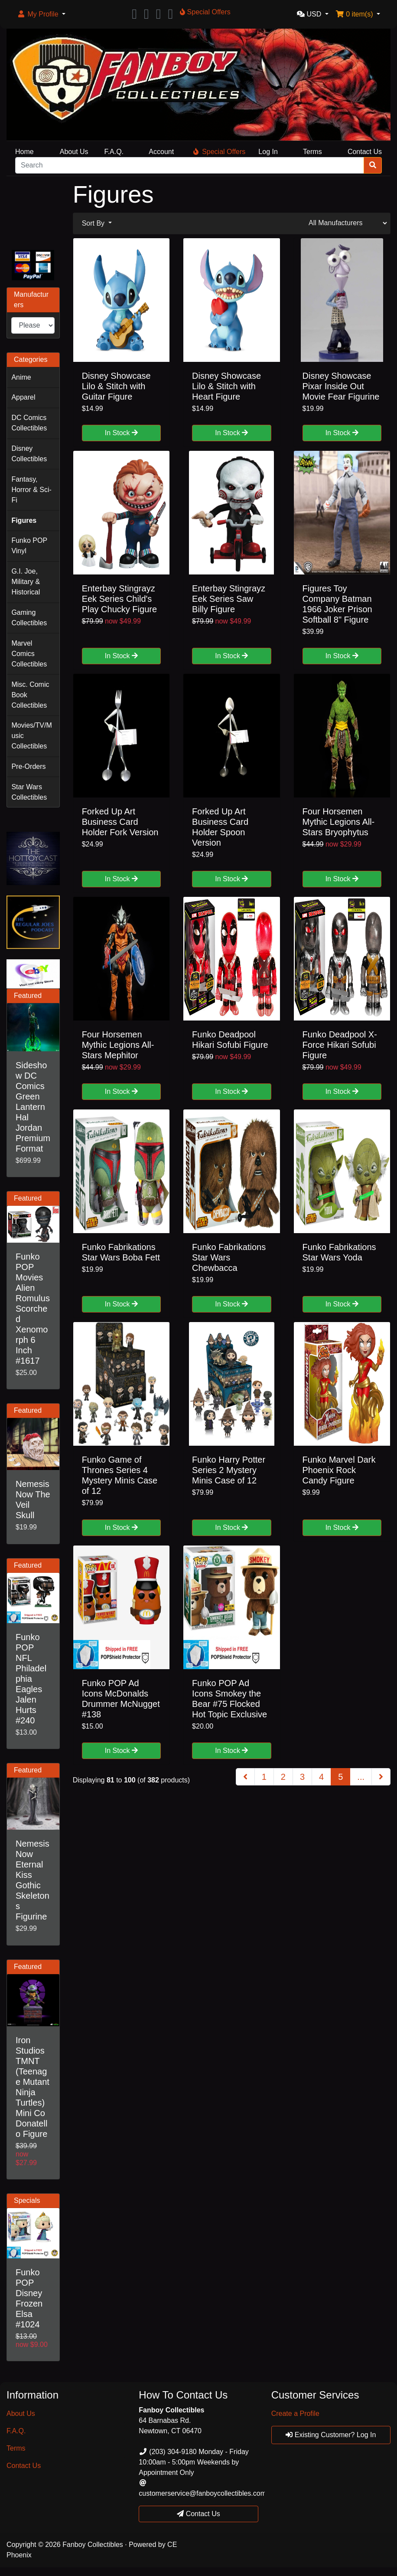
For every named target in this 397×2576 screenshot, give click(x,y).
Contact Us (365, 151)
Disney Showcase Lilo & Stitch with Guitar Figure (116, 386)
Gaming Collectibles (29, 618)
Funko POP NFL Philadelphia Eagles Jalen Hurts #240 (31, 1678)
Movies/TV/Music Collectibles (31, 736)
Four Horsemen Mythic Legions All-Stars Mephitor (118, 1045)
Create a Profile (295, 2413)
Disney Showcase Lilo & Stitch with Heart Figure (226, 386)
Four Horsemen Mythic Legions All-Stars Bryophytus (339, 822)
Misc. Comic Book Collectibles (30, 695)
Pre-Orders (28, 766)
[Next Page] (380, 1776)
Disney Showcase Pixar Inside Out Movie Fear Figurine (341, 386)
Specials (27, 2200)
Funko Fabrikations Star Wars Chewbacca (229, 1257)
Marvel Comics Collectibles (29, 654)
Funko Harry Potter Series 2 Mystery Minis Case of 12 (228, 1470)
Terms (312, 151)
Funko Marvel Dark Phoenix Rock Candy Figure (339, 1470)
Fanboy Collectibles (92, 2544)
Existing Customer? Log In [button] (331, 2434)
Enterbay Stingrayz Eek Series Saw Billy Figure (228, 599)
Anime (21, 377)
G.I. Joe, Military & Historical (25, 582)
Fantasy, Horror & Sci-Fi (31, 490)
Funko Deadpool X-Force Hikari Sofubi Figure (340, 1045)
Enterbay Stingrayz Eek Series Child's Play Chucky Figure (119, 599)
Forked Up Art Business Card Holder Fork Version (120, 822)
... (360, 1777)
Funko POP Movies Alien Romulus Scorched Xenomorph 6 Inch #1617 (33, 1308)
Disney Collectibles (29, 454)
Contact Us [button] (198, 2513)
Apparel (23, 397)
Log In (267, 151)
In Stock (121, 432)
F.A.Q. (114, 151)
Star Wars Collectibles (29, 792)
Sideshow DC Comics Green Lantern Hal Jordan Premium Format (33, 1106)
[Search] (189, 165)
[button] (41, 14)
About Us (74, 151)
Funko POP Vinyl (29, 546)
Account (161, 151)
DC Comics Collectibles (29, 423)
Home (24, 151)
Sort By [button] (94, 223)
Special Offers (219, 151)
